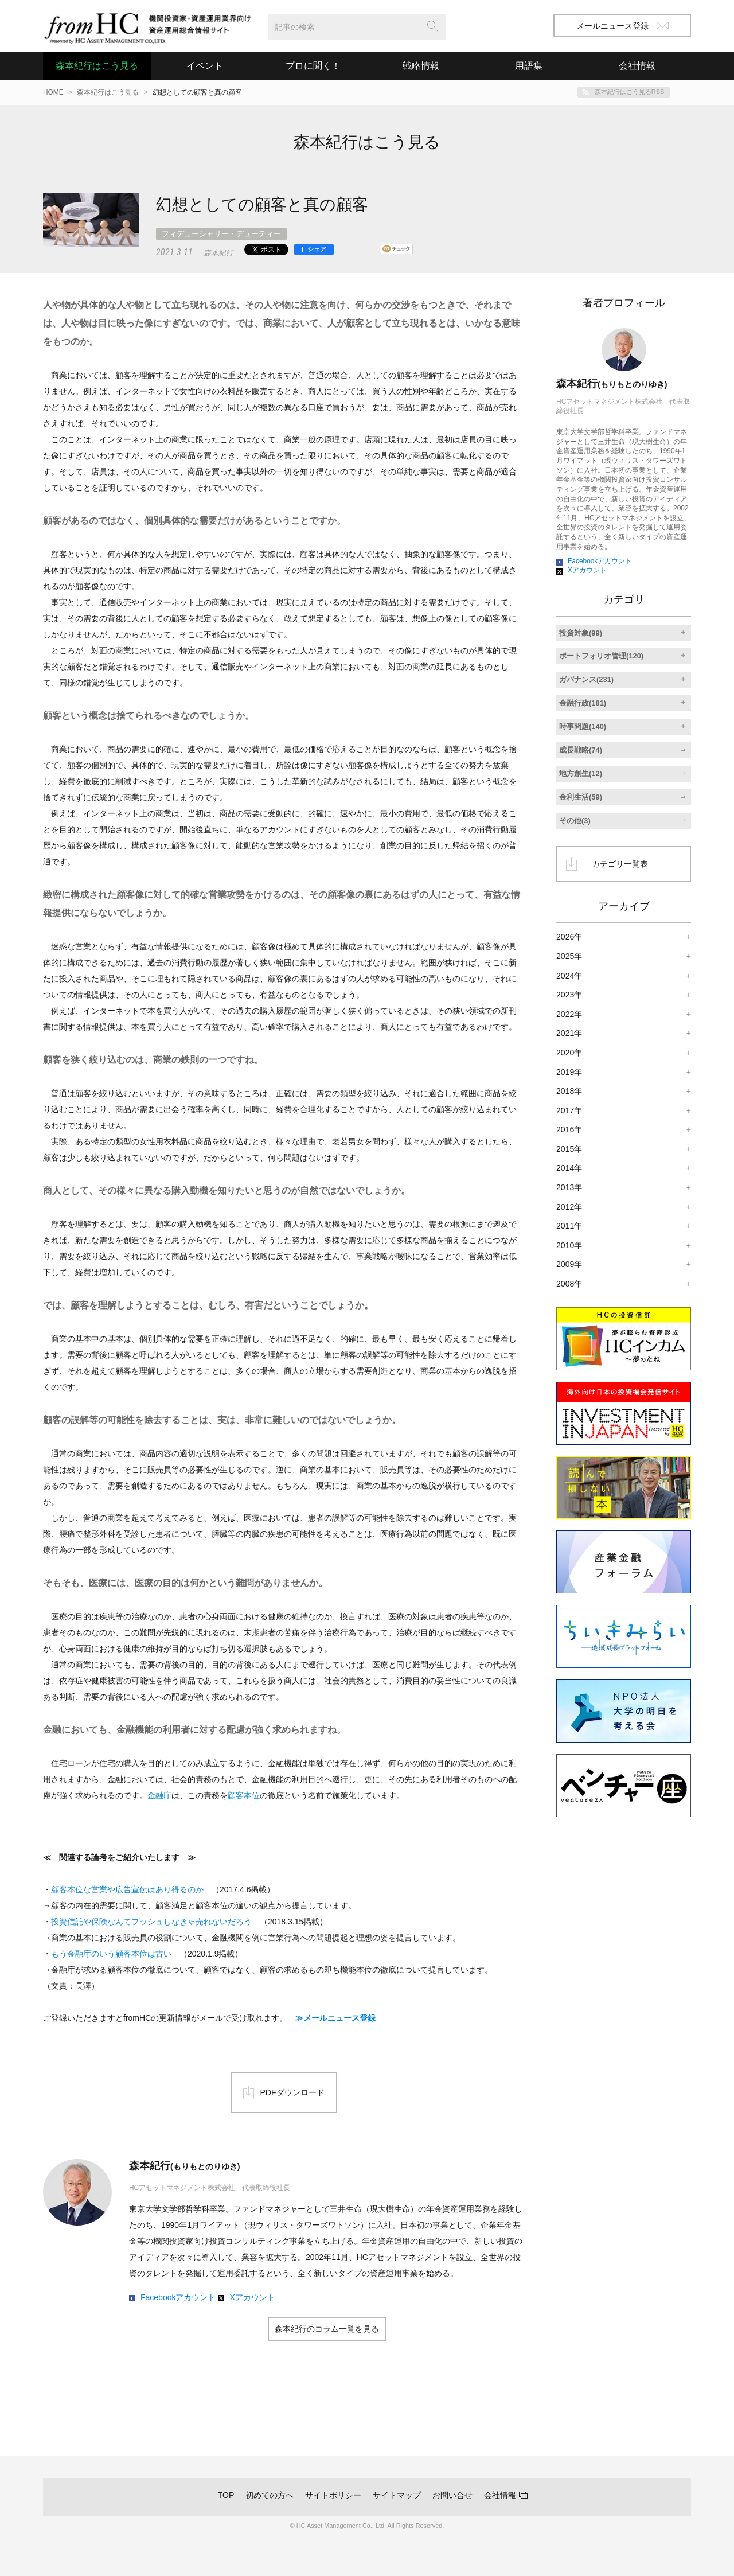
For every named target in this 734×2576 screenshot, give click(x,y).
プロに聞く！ (313, 66)
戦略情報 (421, 66)
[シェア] (314, 249)
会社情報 (500, 2495)
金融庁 (159, 1795)
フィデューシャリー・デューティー (221, 233)
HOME (53, 92)
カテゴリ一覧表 (620, 863)
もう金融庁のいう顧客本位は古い (111, 1953)
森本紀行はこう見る (97, 66)
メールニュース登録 (622, 25)
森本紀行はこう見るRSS (629, 91)
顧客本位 (244, 1795)
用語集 (528, 66)
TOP (226, 2495)
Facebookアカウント (178, 2297)
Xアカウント (252, 2297)
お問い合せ (452, 2495)
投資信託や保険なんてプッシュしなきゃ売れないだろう (151, 1921)
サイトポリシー (333, 2495)
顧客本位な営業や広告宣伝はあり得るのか (127, 1889)
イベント (204, 66)
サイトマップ (397, 2495)
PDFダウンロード (292, 2092)
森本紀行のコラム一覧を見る (327, 2328)
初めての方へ (269, 2495)
